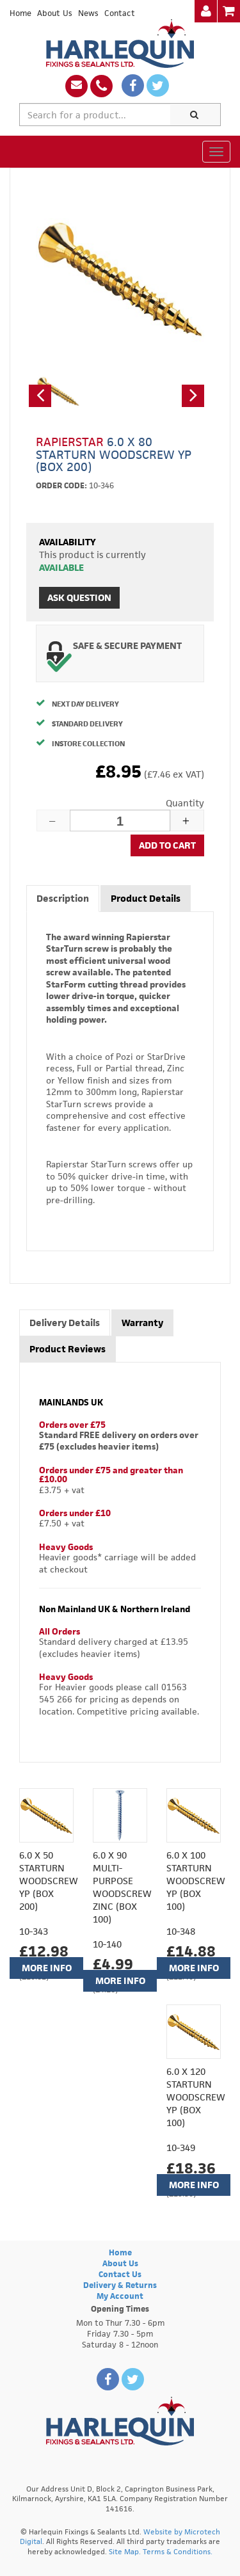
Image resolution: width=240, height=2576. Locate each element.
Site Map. (125, 2551)
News (88, 13)
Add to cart (167, 845)
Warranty (142, 1322)
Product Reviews (67, 1349)
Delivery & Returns (120, 2285)
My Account (120, 2296)
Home (20, 13)
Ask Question (79, 597)
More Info (47, 1968)
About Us (54, 13)
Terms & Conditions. (177, 2551)
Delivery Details (64, 1322)
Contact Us (120, 2274)
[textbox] (95, 114)
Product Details (145, 898)
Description (62, 898)
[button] (40, 396)
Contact (119, 13)
